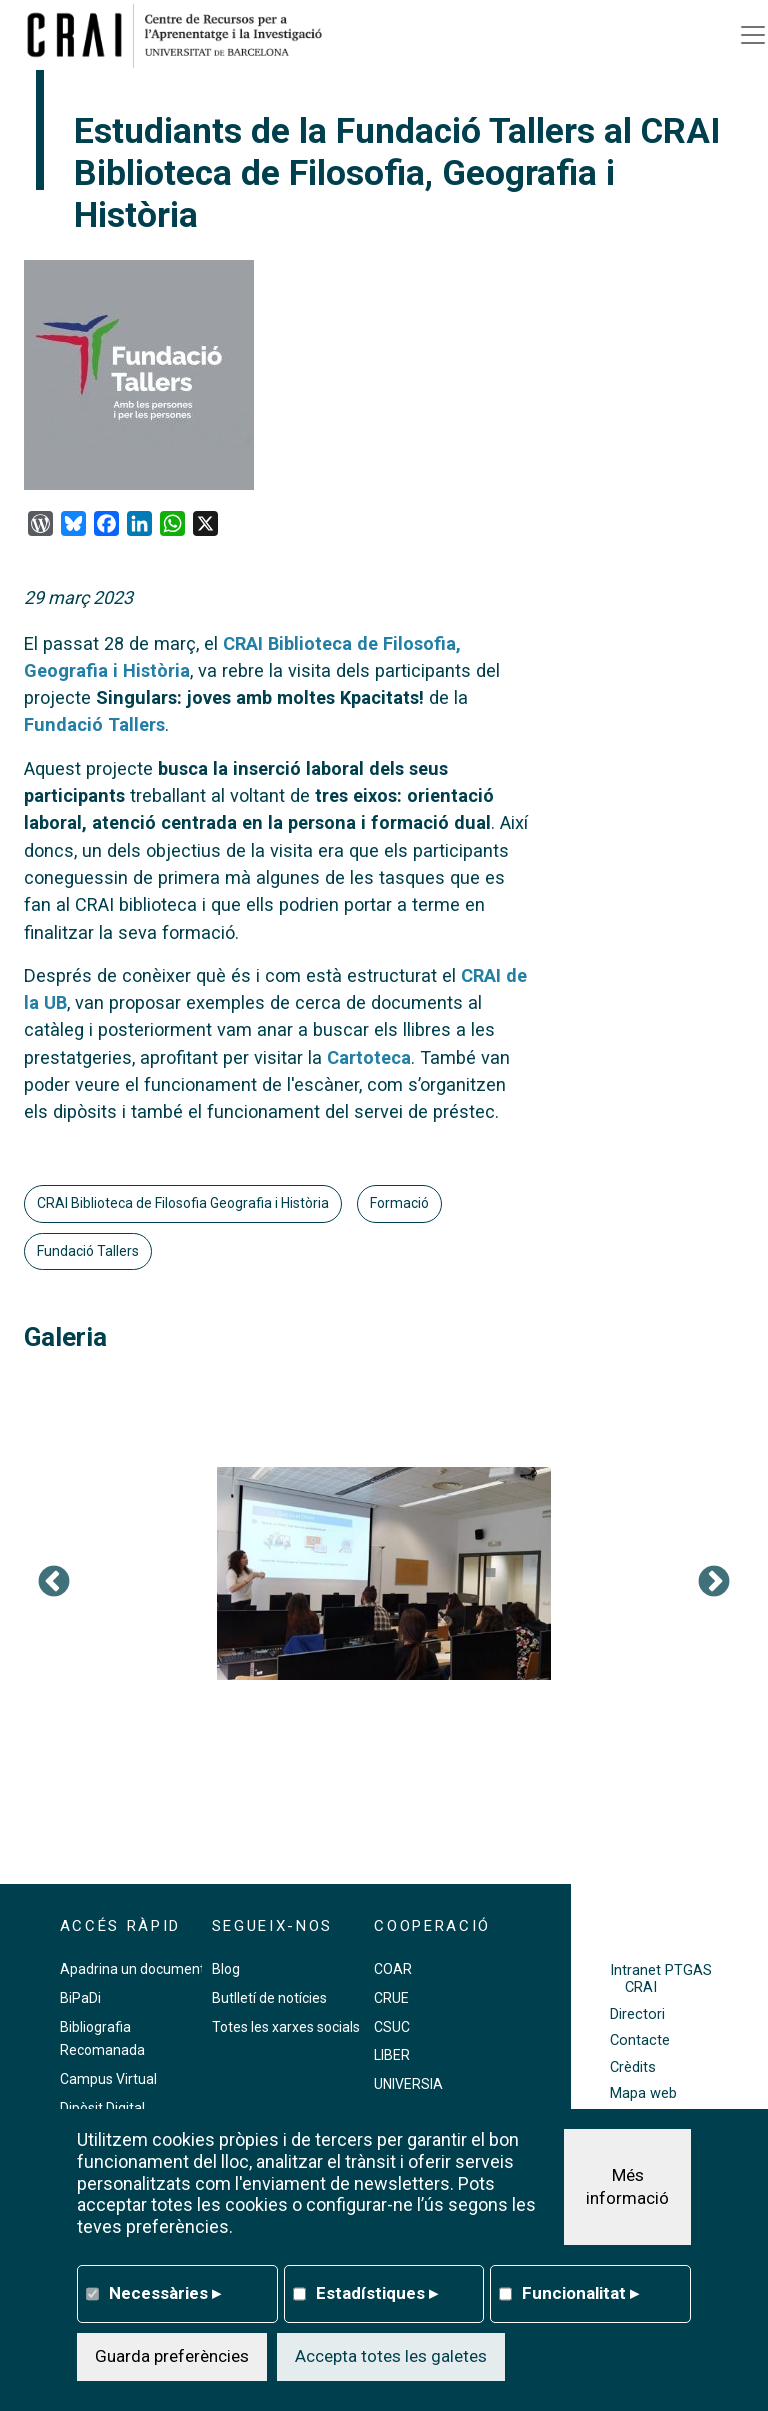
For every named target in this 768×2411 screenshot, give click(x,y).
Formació (399, 1203)
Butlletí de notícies (269, 1998)
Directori (637, 2014)
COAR (393, 1969)
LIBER (392, 2055)
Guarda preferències (172, 2356)
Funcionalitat (580, 2293)
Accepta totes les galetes (391, 2356)
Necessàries (165, 2293)
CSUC (392, 2027)
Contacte (640, 2040)
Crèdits (633, 2067)
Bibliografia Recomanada (102, 2039)
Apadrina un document (132, 1969)
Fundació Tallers (94, 724)
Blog (226, 1969)
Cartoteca (369, 1057)
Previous (54, 1583)
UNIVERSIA (408, 2084)
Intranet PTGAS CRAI (661, 1979)
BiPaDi (80, 1998)
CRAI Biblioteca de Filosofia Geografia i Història (183, 1203)
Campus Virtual (108, 2079)
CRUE (391, 1998)
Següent (714, 1583)
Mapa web (643, 2093)
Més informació (627, 2187)
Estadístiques (377, 2293)
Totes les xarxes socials (286, 2027)
